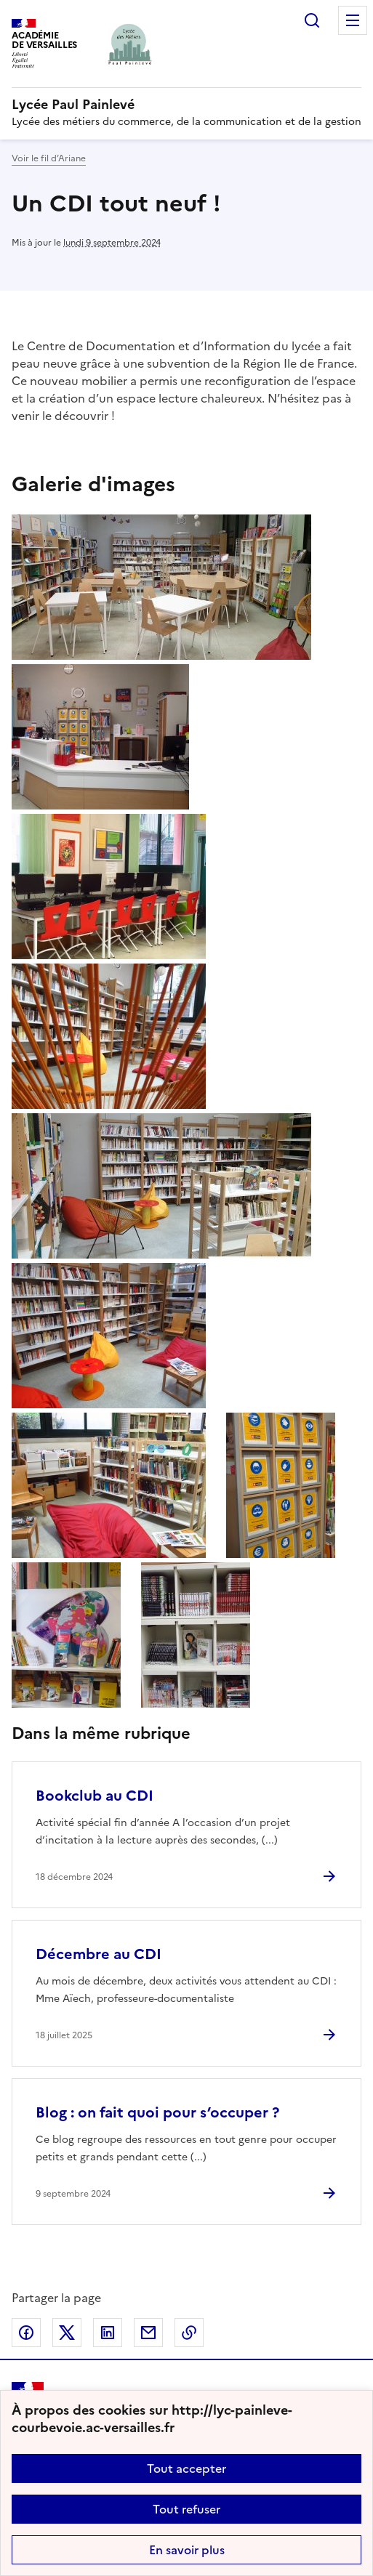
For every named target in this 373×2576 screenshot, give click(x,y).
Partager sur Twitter (66, 2332)
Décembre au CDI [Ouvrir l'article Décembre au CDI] (98, 1954)
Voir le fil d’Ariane (49, 158)
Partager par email (148, 2332)
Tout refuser (186, 2509)
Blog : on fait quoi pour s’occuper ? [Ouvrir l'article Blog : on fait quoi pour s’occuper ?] (157, 2112)
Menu (352, 20)
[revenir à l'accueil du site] (186, 104)
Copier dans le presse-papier (189, 2332)
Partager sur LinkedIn (107, 2332)
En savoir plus (187, 2550)
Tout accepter (186, 2468)
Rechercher (311, 20)
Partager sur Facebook (26, 2332)
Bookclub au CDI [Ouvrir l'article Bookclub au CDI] (94, 1795)
